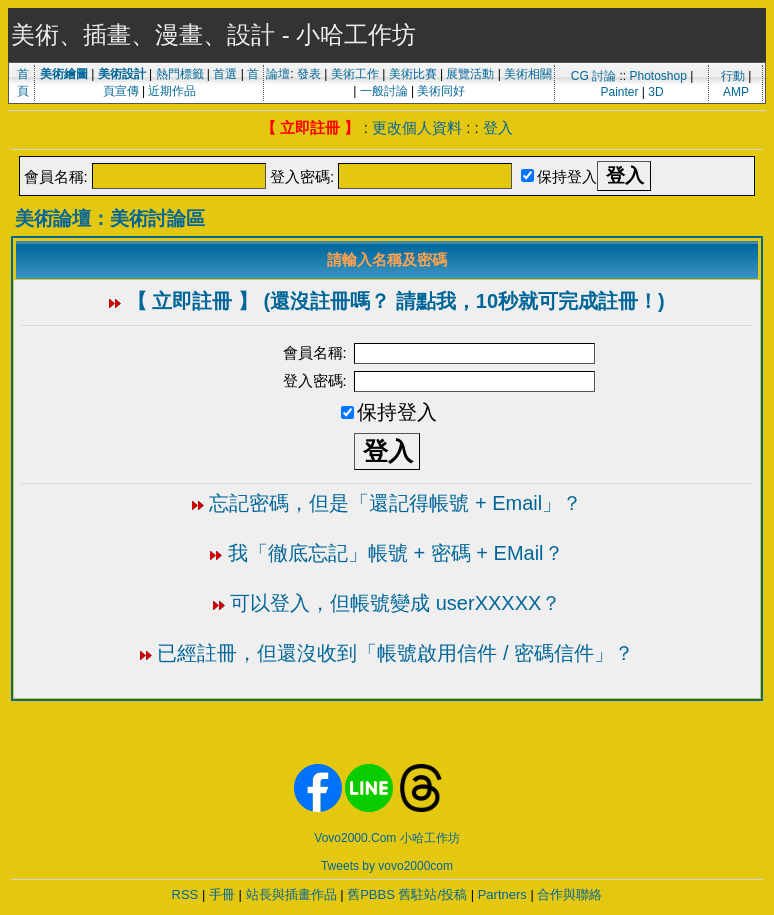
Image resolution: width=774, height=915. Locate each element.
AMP (736, 92)
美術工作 (355, 74)
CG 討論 (593, 76)
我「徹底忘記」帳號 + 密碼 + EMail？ (396, 553)
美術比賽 (413, 74)
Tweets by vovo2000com (387, 866)
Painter (619, 92)
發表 (309, 74)
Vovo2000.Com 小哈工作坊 (386, 838)
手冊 (222, 894)
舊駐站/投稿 (432, 894)
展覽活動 (470, 74)
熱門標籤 (180, 74)
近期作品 (172, 91)
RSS (185, 894)
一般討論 (384, 91)
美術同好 (441, 91)
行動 (733, 76)
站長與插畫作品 (291, 894)
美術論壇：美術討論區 (110, 218)
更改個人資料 (417, 127)
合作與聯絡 (569, 894)
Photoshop (657, 76)
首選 (225, 74)
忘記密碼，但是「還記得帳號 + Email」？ (395, 503)
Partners (502, 894)
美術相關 (528, 74)
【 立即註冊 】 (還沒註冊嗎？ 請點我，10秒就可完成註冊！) (396, 301)
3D (655, 92)
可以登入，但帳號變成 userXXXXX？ (395, 603)
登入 (498, 127)
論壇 (278, 74)
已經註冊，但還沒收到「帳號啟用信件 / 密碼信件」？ (395, 653)
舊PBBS (371, 894)
